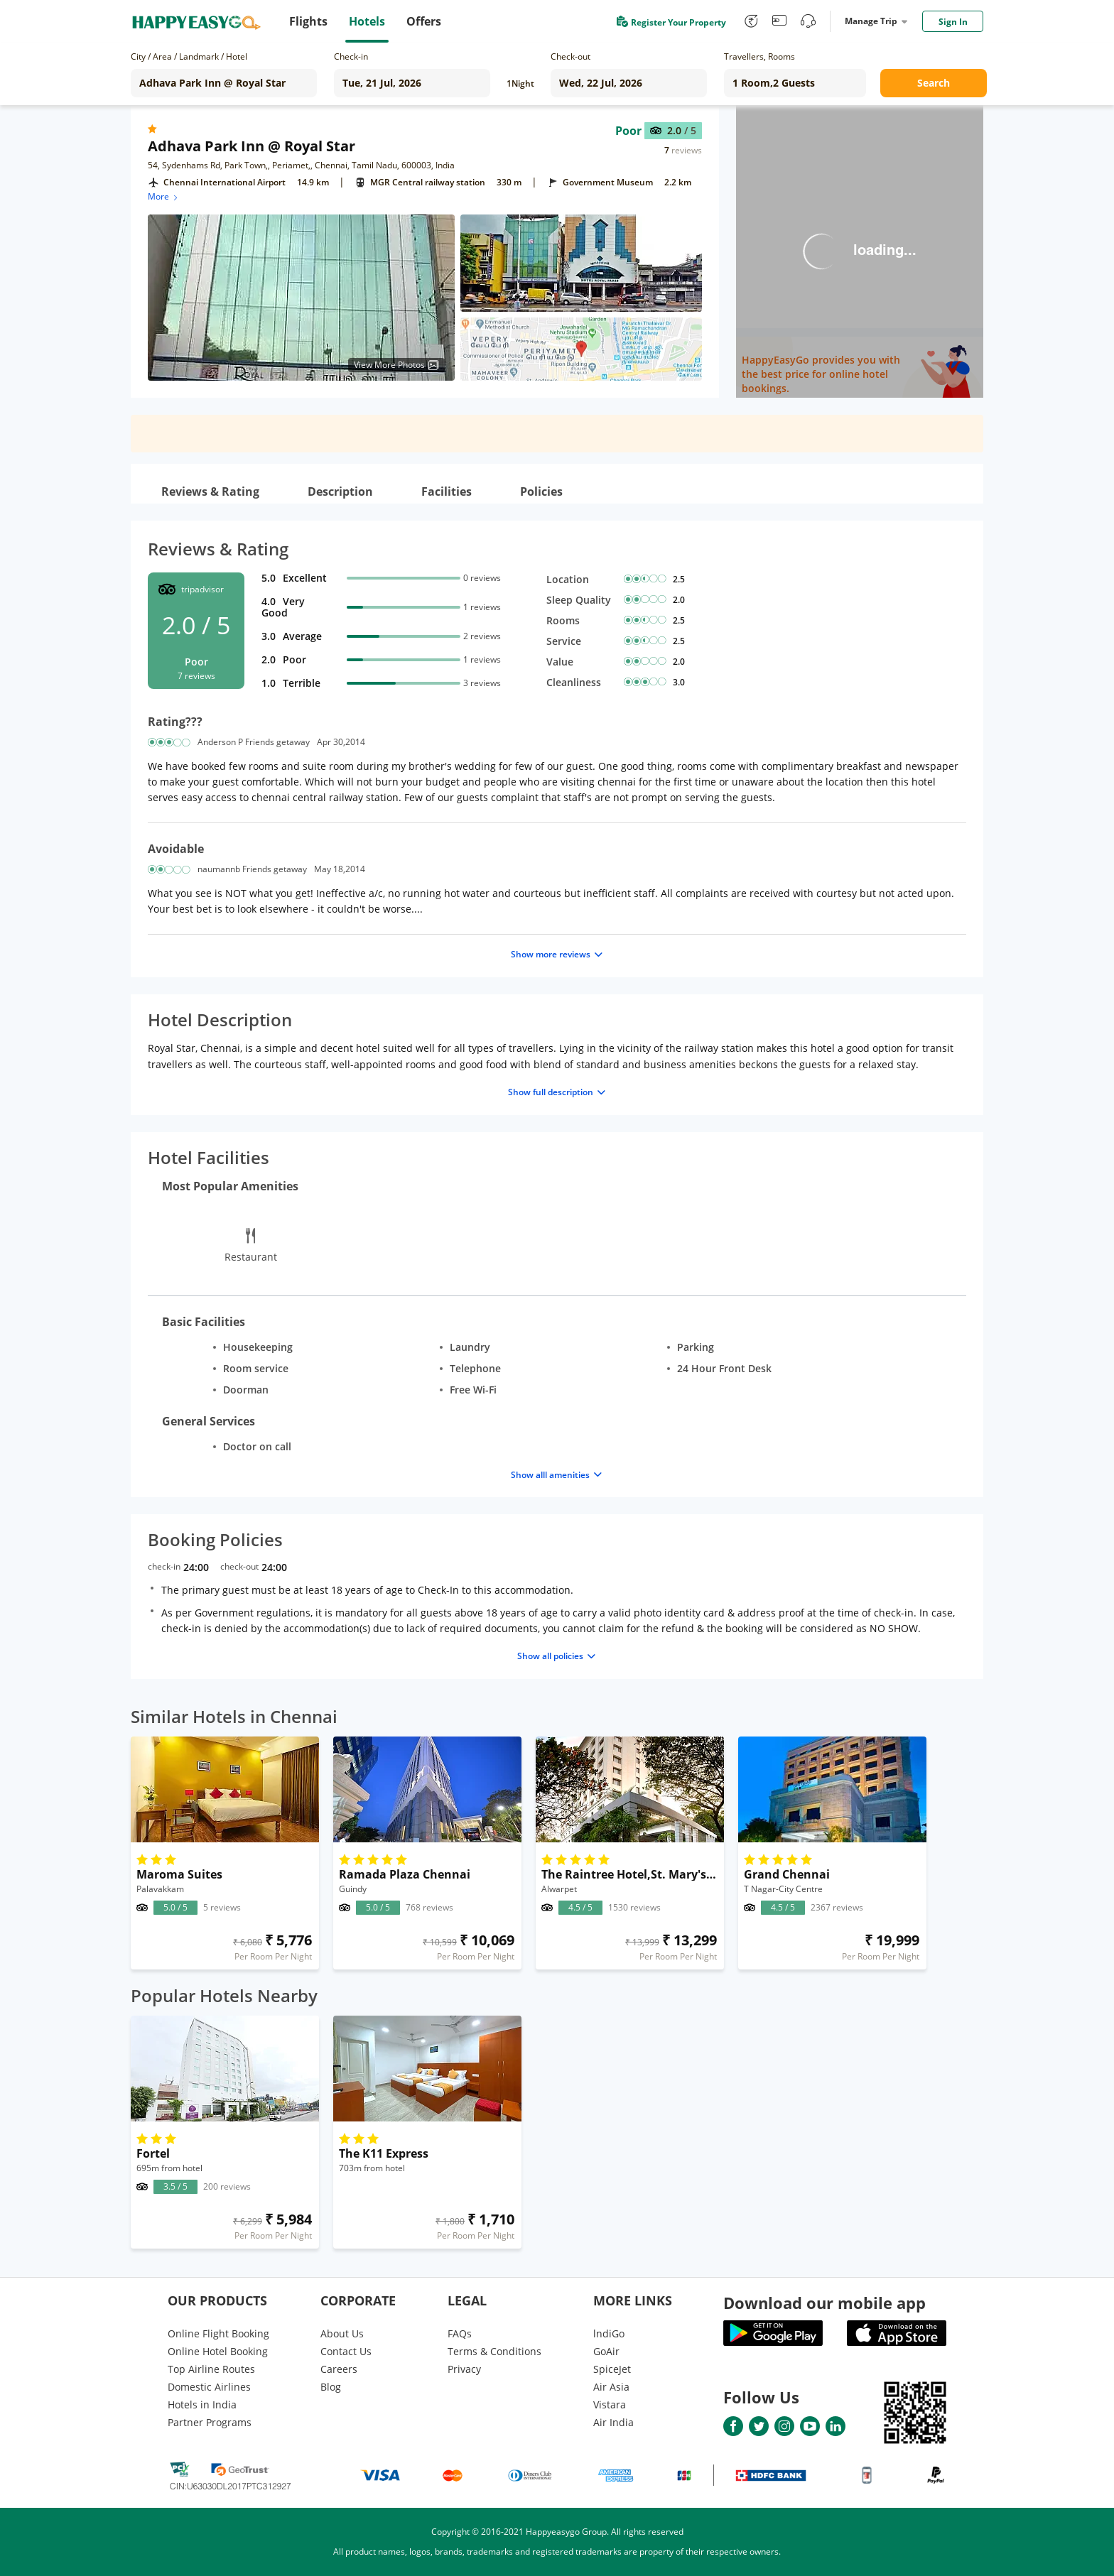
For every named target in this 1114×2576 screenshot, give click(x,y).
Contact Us (346, 2351)
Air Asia (611, 2386)
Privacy (464, 2369)
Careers (338, 2369)
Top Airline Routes (211, 2369)
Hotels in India (202, 2404)
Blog (330, 2386)
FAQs (460, 2333)
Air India (613, 2422)
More (164, 196)
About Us (342, 2333)
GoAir (606, 2351)
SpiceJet (612, 2369)
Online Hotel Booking (218, 2351)
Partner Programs (210, 2422)
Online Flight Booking (218, 2333)
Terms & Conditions (494, 2351)
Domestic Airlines (209, 2386)
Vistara (609, 2404)
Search (933, 82)
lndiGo (608, 2333)
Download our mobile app (824, 2302)
